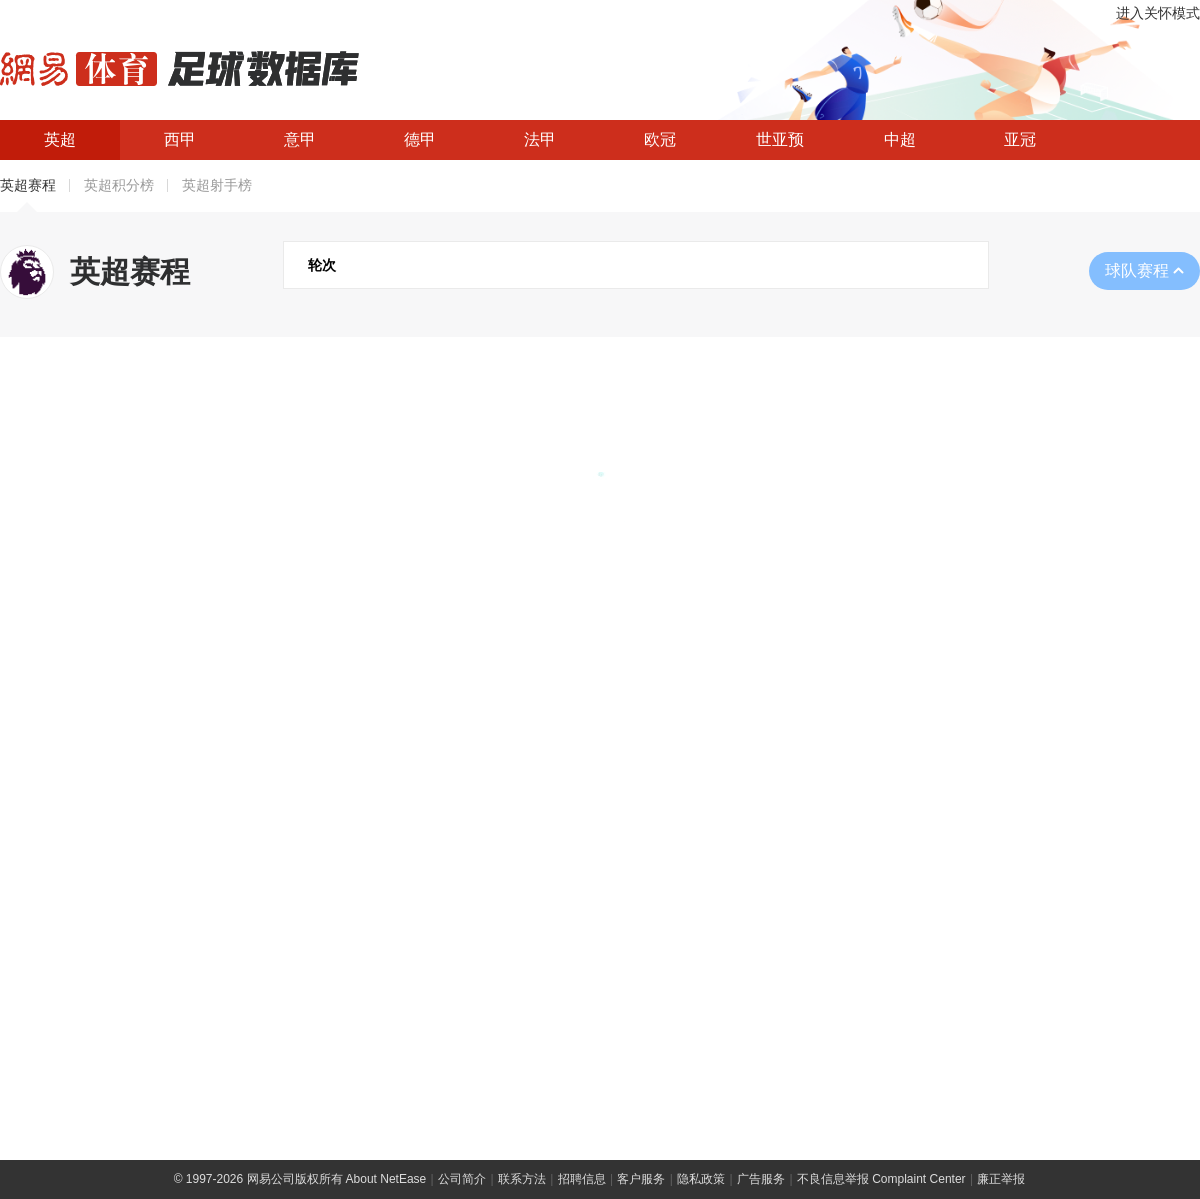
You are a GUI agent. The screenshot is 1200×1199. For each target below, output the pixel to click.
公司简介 (462, 1179)
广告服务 (761, 1179)
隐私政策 (701, 1179)
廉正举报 (1001, 1179)
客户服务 (641, 1179)
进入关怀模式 (1158, 13)
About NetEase (386, 1179)
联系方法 (522, 1179)
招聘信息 (582, 1179)
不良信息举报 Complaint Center (881, 1179)
